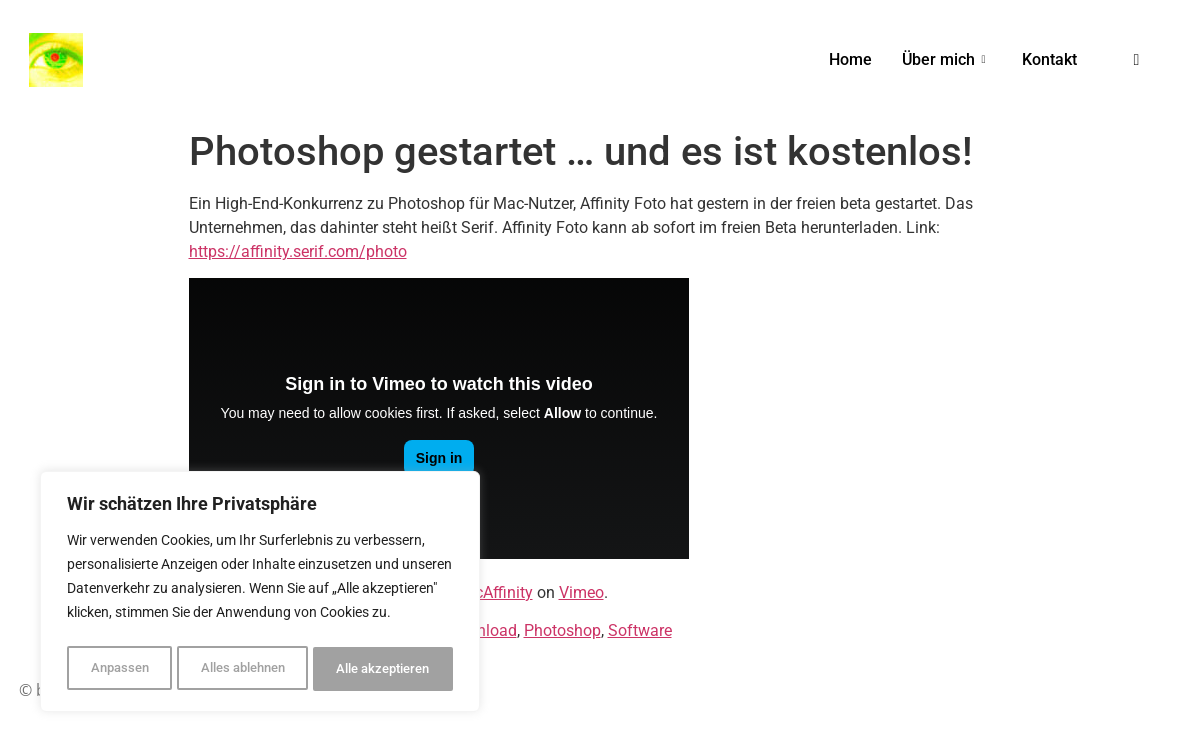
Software (640, 630)
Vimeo (581, 592)
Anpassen (116, 669)
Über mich (943, 59)
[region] (260, 595)
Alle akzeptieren (383, 669)
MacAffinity (492, 592)
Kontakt (1049, 59)
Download (481, 630)
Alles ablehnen (239, 669)
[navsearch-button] (1137, 60)
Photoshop (562, 630)
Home (850, 59)
